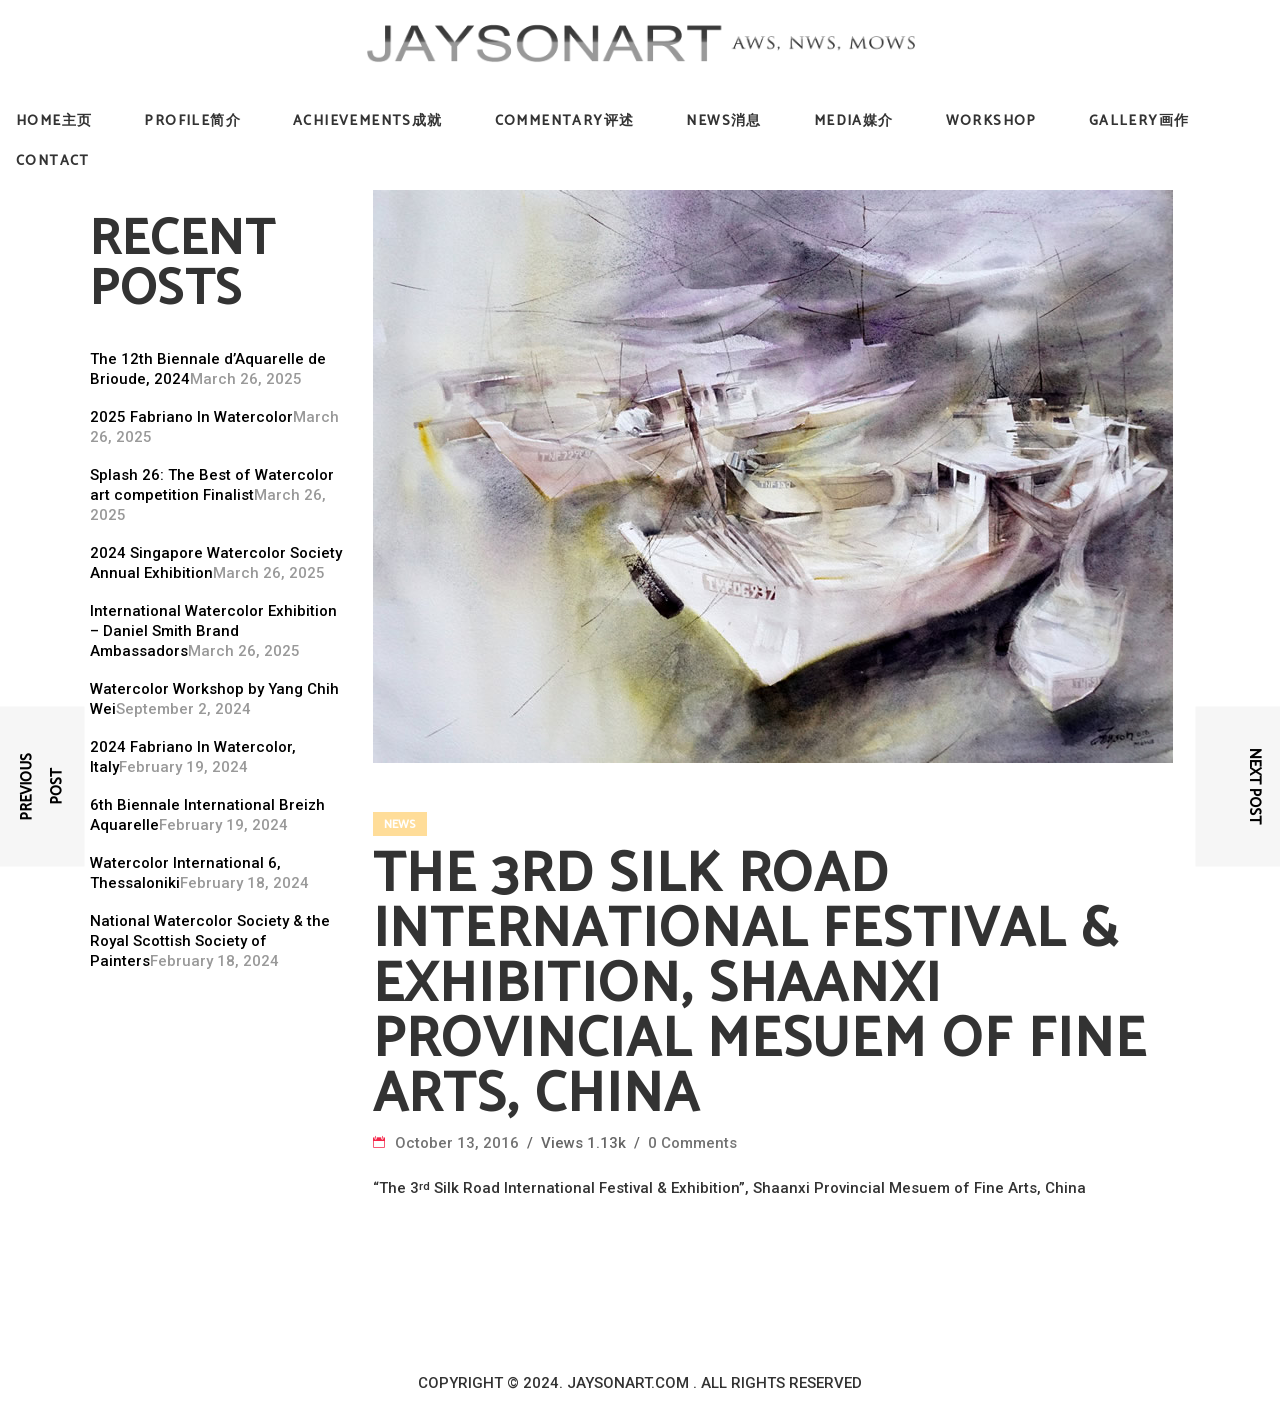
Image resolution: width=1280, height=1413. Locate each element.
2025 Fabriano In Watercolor (191, 417)
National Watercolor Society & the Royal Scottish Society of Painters (210, 941)
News (399, 824)
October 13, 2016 (459, 1143)
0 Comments (692, 1143)
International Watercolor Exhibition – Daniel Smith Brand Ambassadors (213, 631)
